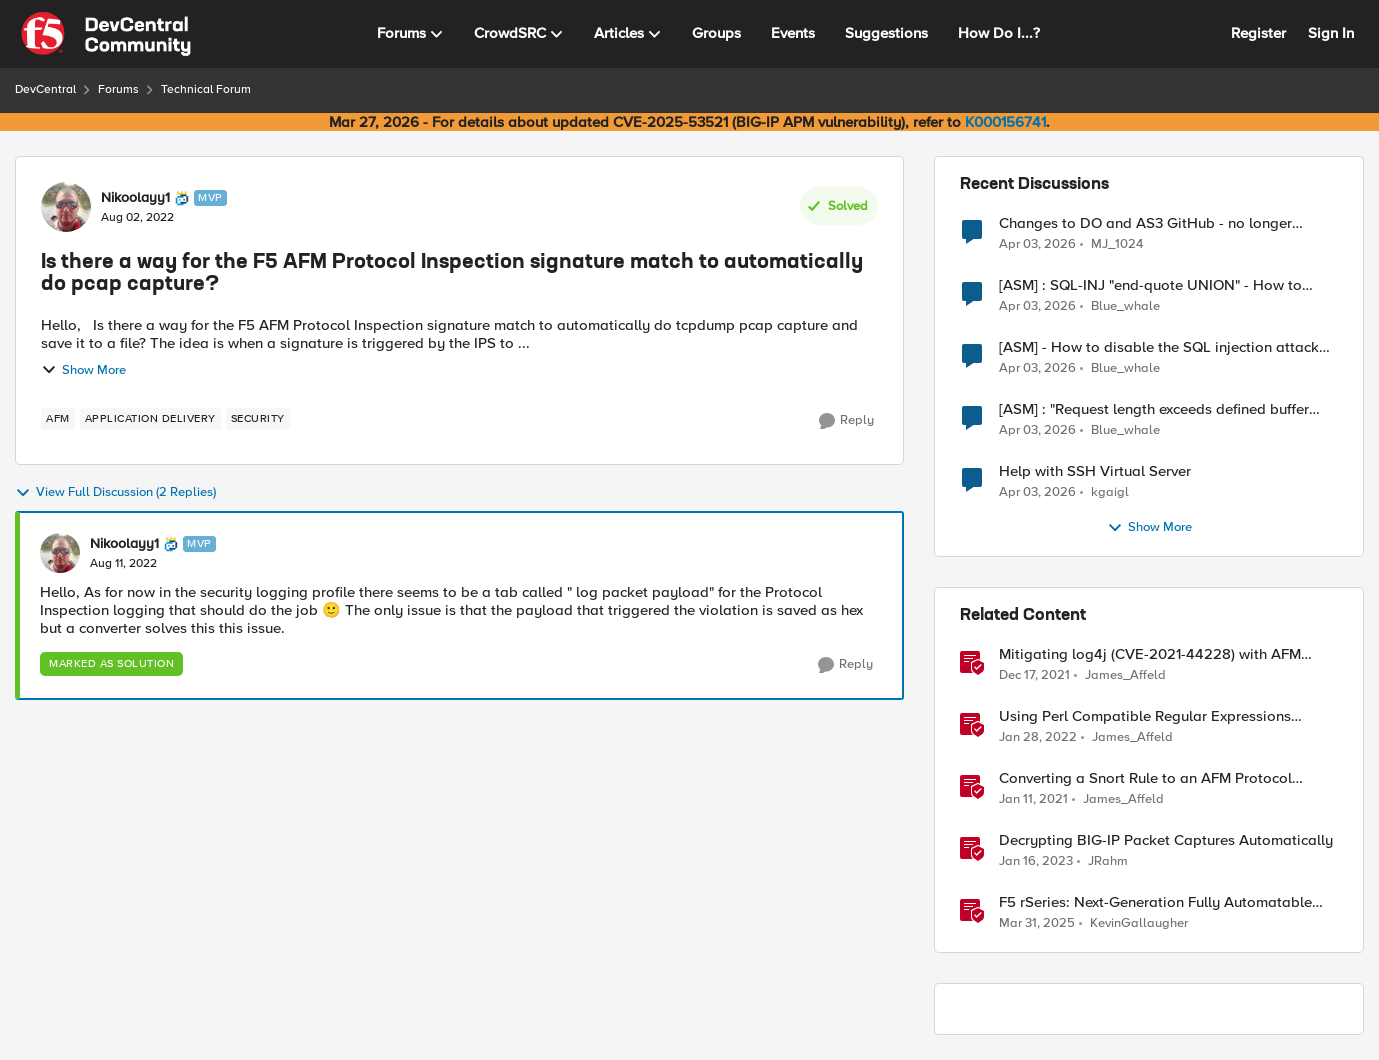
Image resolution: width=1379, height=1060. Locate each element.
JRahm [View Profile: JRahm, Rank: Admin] (1108, 861)
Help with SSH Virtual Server (1095, 471)
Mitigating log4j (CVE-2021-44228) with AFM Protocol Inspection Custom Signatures (1150, 654)
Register (1258, 33)
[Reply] (846, 421)
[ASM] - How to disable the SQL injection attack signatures (1159, 347)
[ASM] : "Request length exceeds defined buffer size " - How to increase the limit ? (1154, 409)
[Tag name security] (258, 419)
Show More (83, 370)
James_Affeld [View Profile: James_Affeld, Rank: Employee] (1125, 675)
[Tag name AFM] (58, 419)
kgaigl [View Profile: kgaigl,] (1110, 492)
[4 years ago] (1034, 676)
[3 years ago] (1036, 862)
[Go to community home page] (106, 34)
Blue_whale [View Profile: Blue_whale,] (1125, 306)
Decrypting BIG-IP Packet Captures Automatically (1166, 840)
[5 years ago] (1033, 800)
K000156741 (1005, 122)
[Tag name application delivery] (150, 419)
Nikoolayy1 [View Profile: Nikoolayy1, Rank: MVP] (135, 198)
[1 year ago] (1037, 924)
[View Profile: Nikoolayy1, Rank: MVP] (66, 207)
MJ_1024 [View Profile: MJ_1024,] (1117, 243)
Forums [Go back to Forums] (118, 89)
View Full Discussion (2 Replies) (115, 493)
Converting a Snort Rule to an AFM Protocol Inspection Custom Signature (1145, 778)
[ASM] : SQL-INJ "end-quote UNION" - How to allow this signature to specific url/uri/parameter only (1160, 285)
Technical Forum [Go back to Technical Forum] (206, 89)
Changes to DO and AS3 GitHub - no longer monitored (1145, 223)
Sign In (1331, 33)
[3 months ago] (1037, 244)
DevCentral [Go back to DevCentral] (45, 89)
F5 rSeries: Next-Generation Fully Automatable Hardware (1155, 902)
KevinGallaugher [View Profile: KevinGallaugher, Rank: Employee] (1139, 923)
